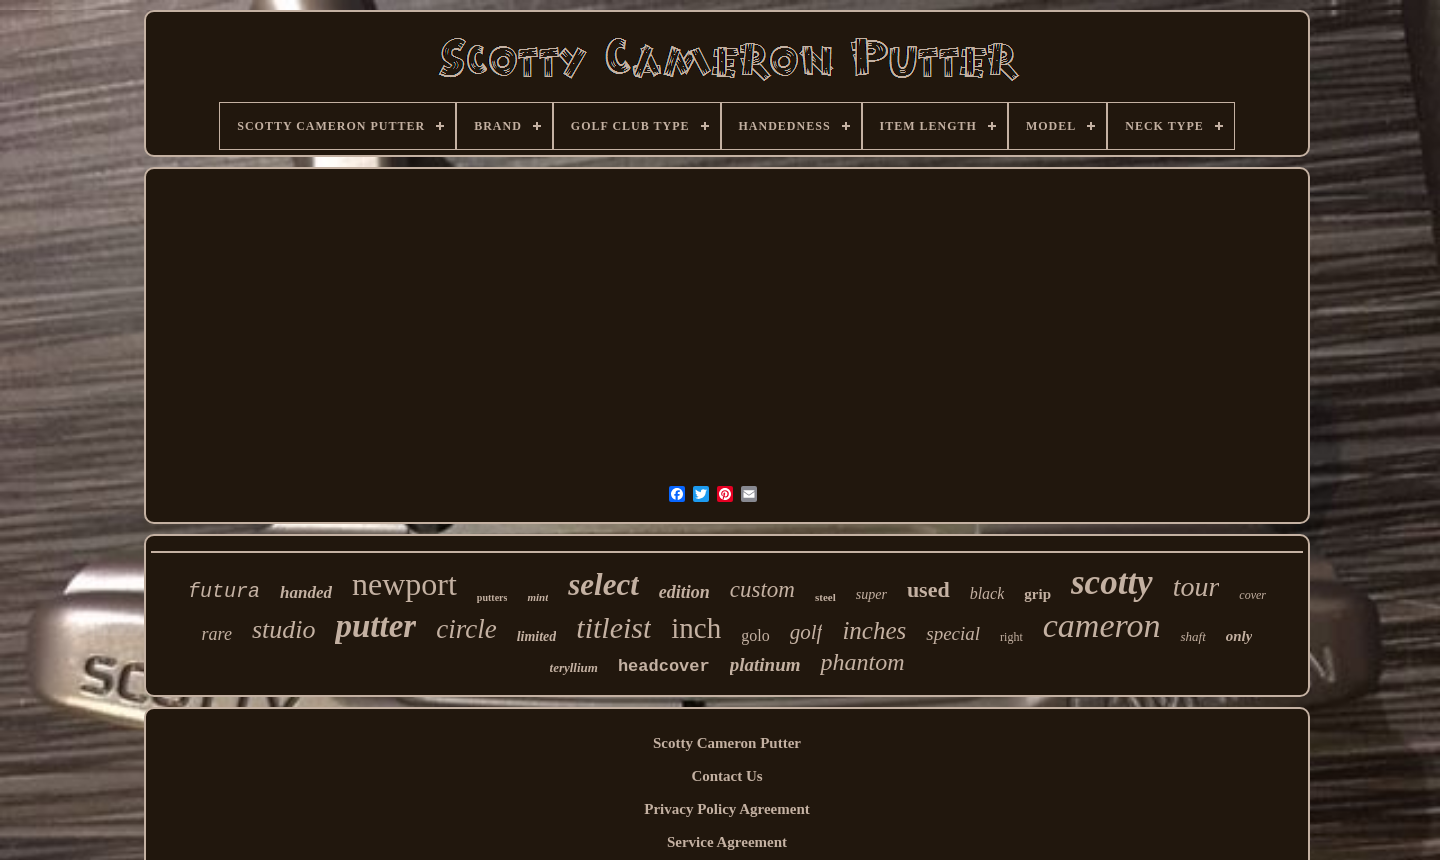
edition (684, 592)
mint (537, 597)
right (1011, 637)
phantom (862, 662)
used (928, 589)
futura (224, 591)
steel (825, 597)
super (871, 594)
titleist (613, 627)
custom (762, 589)
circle (466, 629)
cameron (1102, 625)
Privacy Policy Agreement (727, 809)
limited (537, 636)
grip (1037, 594)
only (1239, 636)
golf (806, 632)
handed (306, 592)
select (603, 584)
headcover (664, 666)
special (953, 633)
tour (1196, 586)
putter (375, 626)
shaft (1192, 636)
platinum (765, 664)
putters (492, 597)
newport (404, 584)
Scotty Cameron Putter (727, 743)
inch (696, 628)
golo (755, 635)
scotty (1112, 582)
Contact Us (726, 776)
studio (284, 629)
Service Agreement (727, 842)
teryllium (574, 667)
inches (874, 630)
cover (1252, 595)
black (987, 593)
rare (217, 634)
